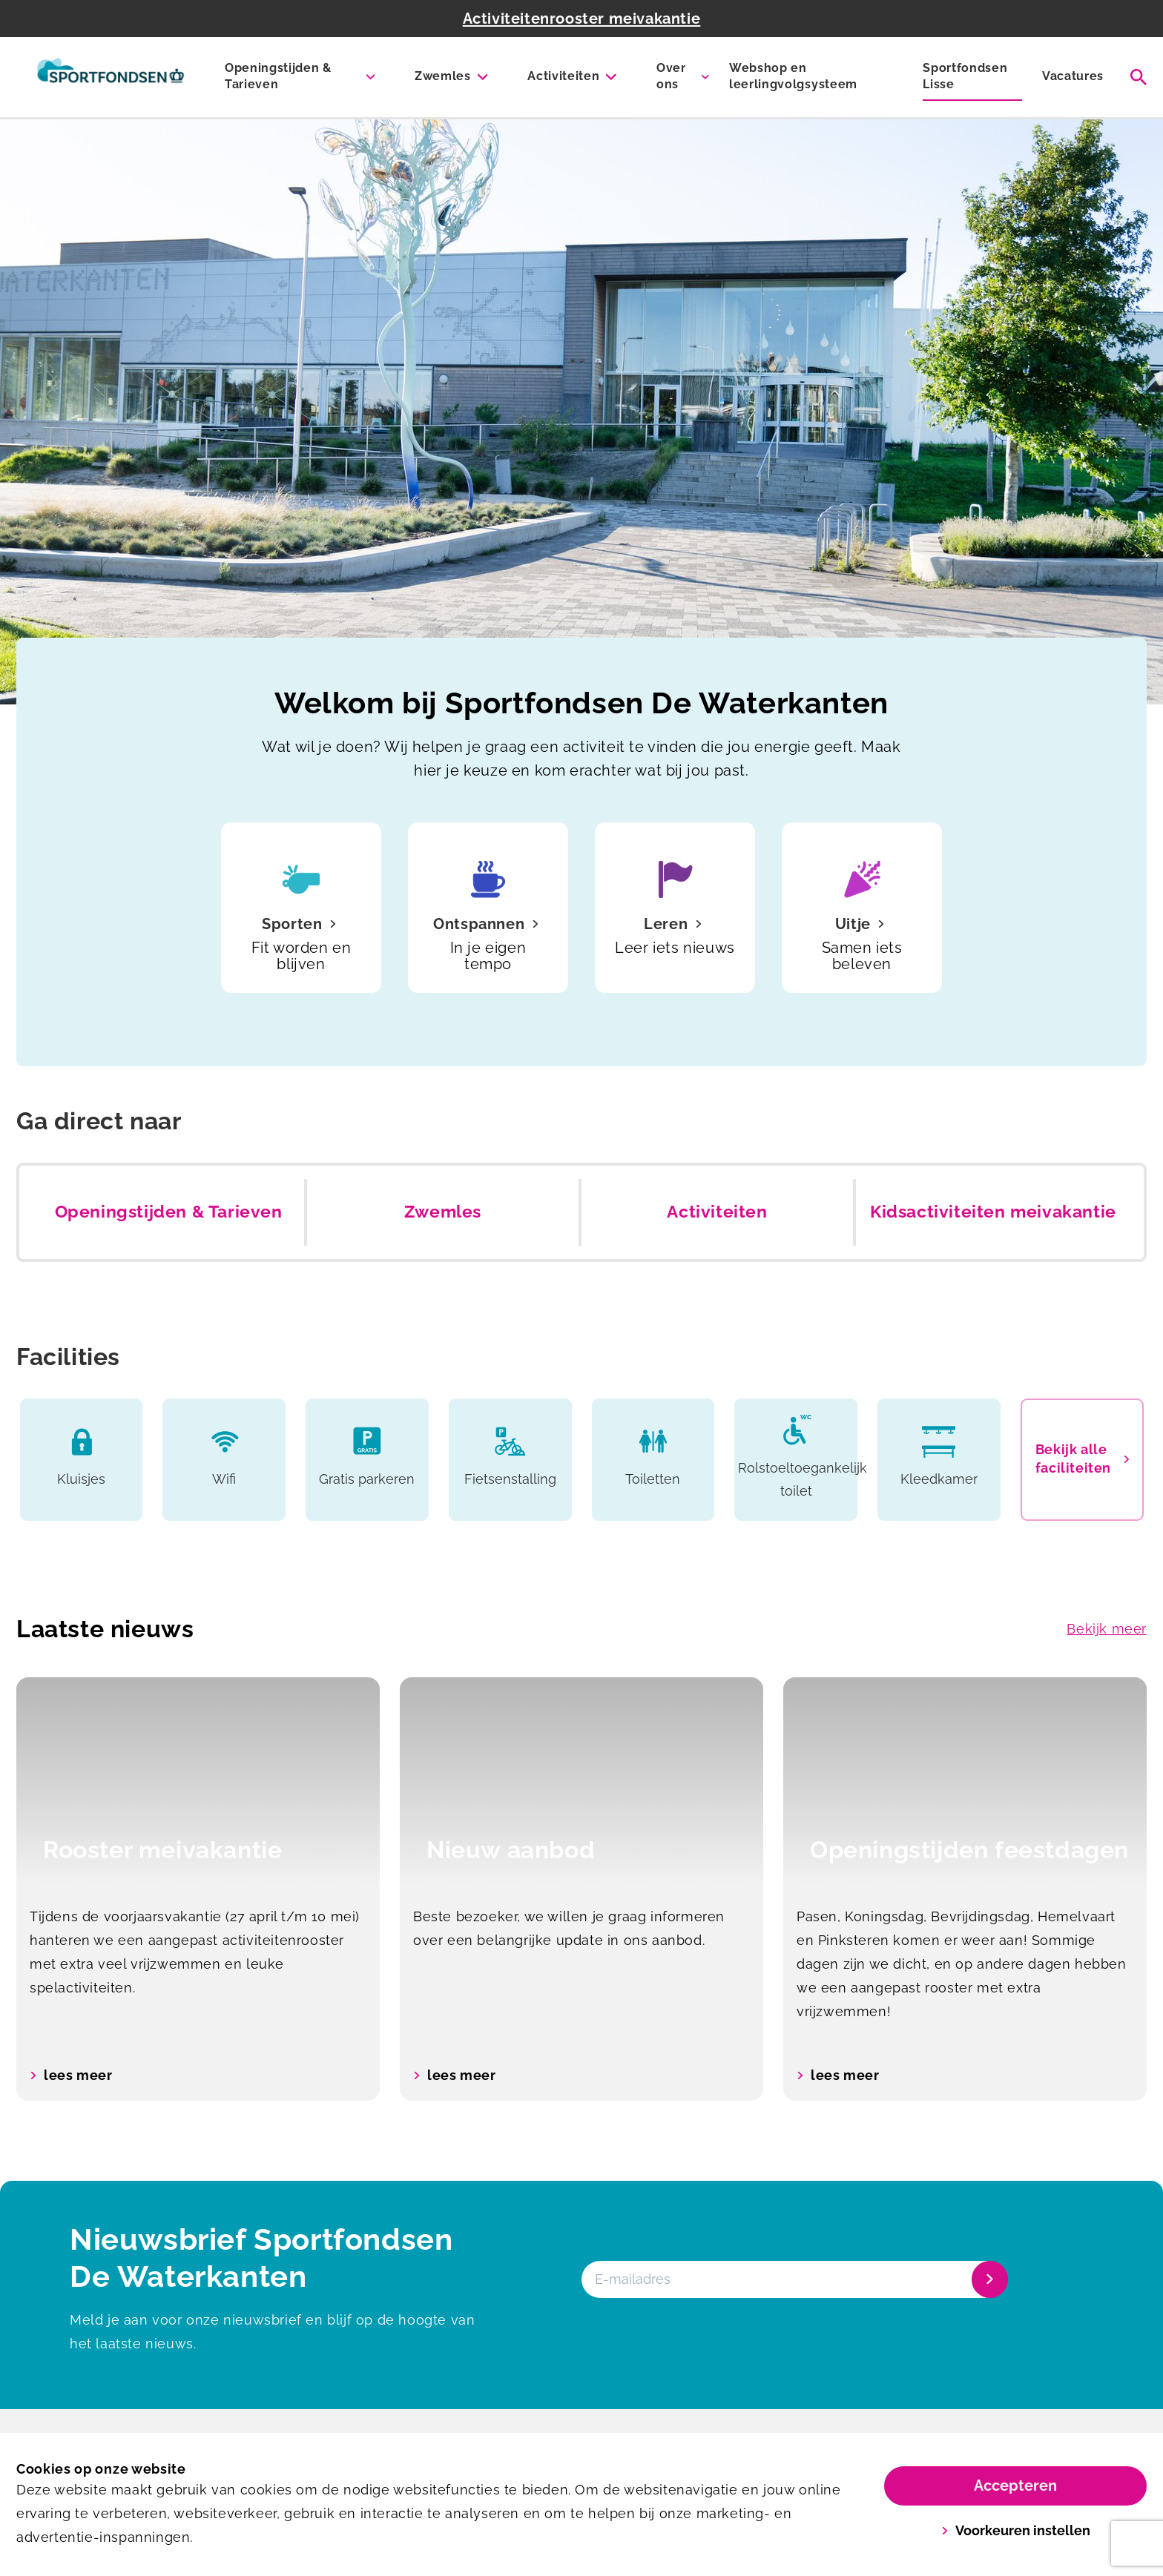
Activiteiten (563, 76)
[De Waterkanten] (110, 77)
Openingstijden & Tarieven (278, 76)
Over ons (671, 76)
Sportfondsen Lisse (965, 76)
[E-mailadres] (793, 2279)
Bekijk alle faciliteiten (1082, 1458)
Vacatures (1073, 76)
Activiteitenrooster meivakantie (582, 18)
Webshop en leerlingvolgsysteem (793, 76)
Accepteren (1015, 2485)
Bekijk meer (1107, 1629)
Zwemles (443, 76)
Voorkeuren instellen (1015, 2530)
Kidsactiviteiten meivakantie (993, 1211)
